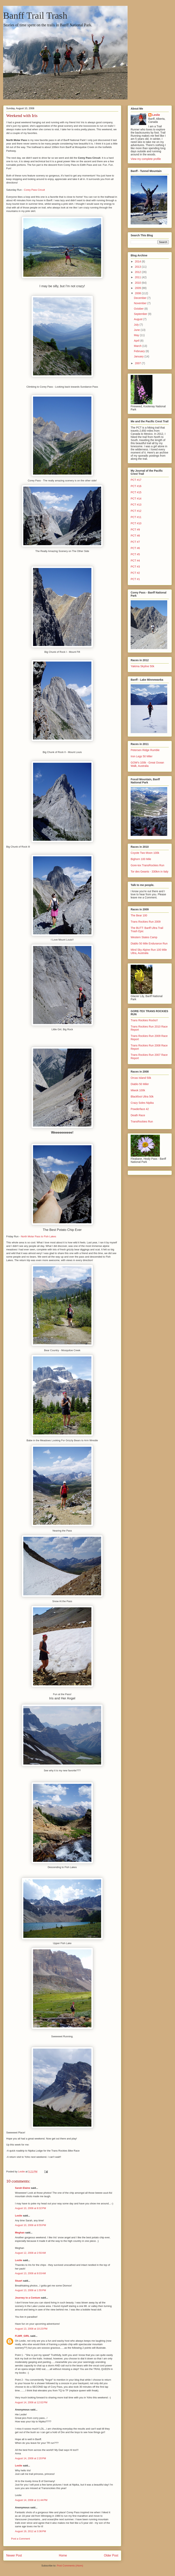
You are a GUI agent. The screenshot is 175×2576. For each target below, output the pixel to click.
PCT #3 (135, 566)
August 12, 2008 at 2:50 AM (30, 2252)
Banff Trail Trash (35, 15)
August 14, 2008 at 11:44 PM (31, 2500)
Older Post (111, 2555)
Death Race (138, 1115)
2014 (138, 261)
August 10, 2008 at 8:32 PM (30, 2208)
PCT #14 (136, 498)
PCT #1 (135, 579)
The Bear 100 (139, 915)
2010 (138, 282)
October (139, 308)
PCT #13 (136, 504)
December (140, 297)
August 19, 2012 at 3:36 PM (30, 2531)
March (138, 345)
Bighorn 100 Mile (141, 859)
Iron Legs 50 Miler (141, 756)
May (137, 335)
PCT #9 (135, 529)
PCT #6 (135, 548)
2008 (138, 293)
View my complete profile (146, 158)
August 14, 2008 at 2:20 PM (30, 2458)
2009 (138, 288)
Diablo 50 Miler (140, 1084)
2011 (138, 277)
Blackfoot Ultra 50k (142, 1096)
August (138, 319)
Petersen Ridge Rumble (145, 750)
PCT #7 (135, 541)
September (141, 313)
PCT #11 (136, 517)
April (137, 340)
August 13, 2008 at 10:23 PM (31, 2328)
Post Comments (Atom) (70, 2565)
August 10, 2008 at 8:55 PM (30, 2225)
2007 (138, 363)
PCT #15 (136, 492)
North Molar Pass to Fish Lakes (38, 1236)
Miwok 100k (138, 1090)
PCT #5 (135, 554)
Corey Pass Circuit (34, 189)
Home (63, 2555)
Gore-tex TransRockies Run (147, 865)
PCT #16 (136, 486)
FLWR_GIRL (22, 2335)
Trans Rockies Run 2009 (146, 921)
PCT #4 (135, 560)
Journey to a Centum (27, 2297)
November (140, 303)
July (137, 324)
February (140, 351)
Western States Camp (144, 937)
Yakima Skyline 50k (142, 666)
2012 (138, 272)
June (137, 329)
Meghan (19, 2232)
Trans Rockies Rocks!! (144, 1020)
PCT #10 (136, 523)
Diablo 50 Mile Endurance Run (149, 943)
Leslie (18, 2215)
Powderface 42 (140, 1109)
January (139, 356)
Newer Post (14, 2555)
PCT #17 (136, 479)
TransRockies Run (142, 1121)
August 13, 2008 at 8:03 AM (30, 2273)
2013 (138, 266)
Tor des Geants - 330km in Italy (149, 871)
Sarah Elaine (22, 2187)
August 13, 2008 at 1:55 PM (30, 2290)
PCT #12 (136, 510)
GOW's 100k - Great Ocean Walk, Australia (147, 764)
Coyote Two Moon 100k (145, 852)
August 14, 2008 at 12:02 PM (31, 2402)
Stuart (18, 2280)
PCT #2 (135, 572)
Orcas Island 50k (141, 1077)
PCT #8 (135, 535)
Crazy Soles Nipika (142, 1102)
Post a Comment (20, 2538)
